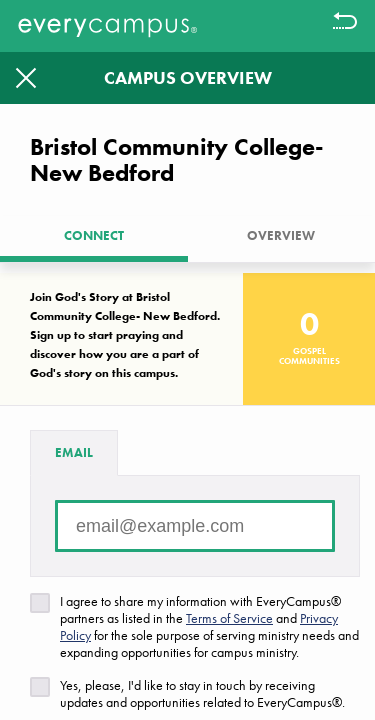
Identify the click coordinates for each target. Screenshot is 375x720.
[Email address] (195, 526)
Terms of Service (229, 618)
